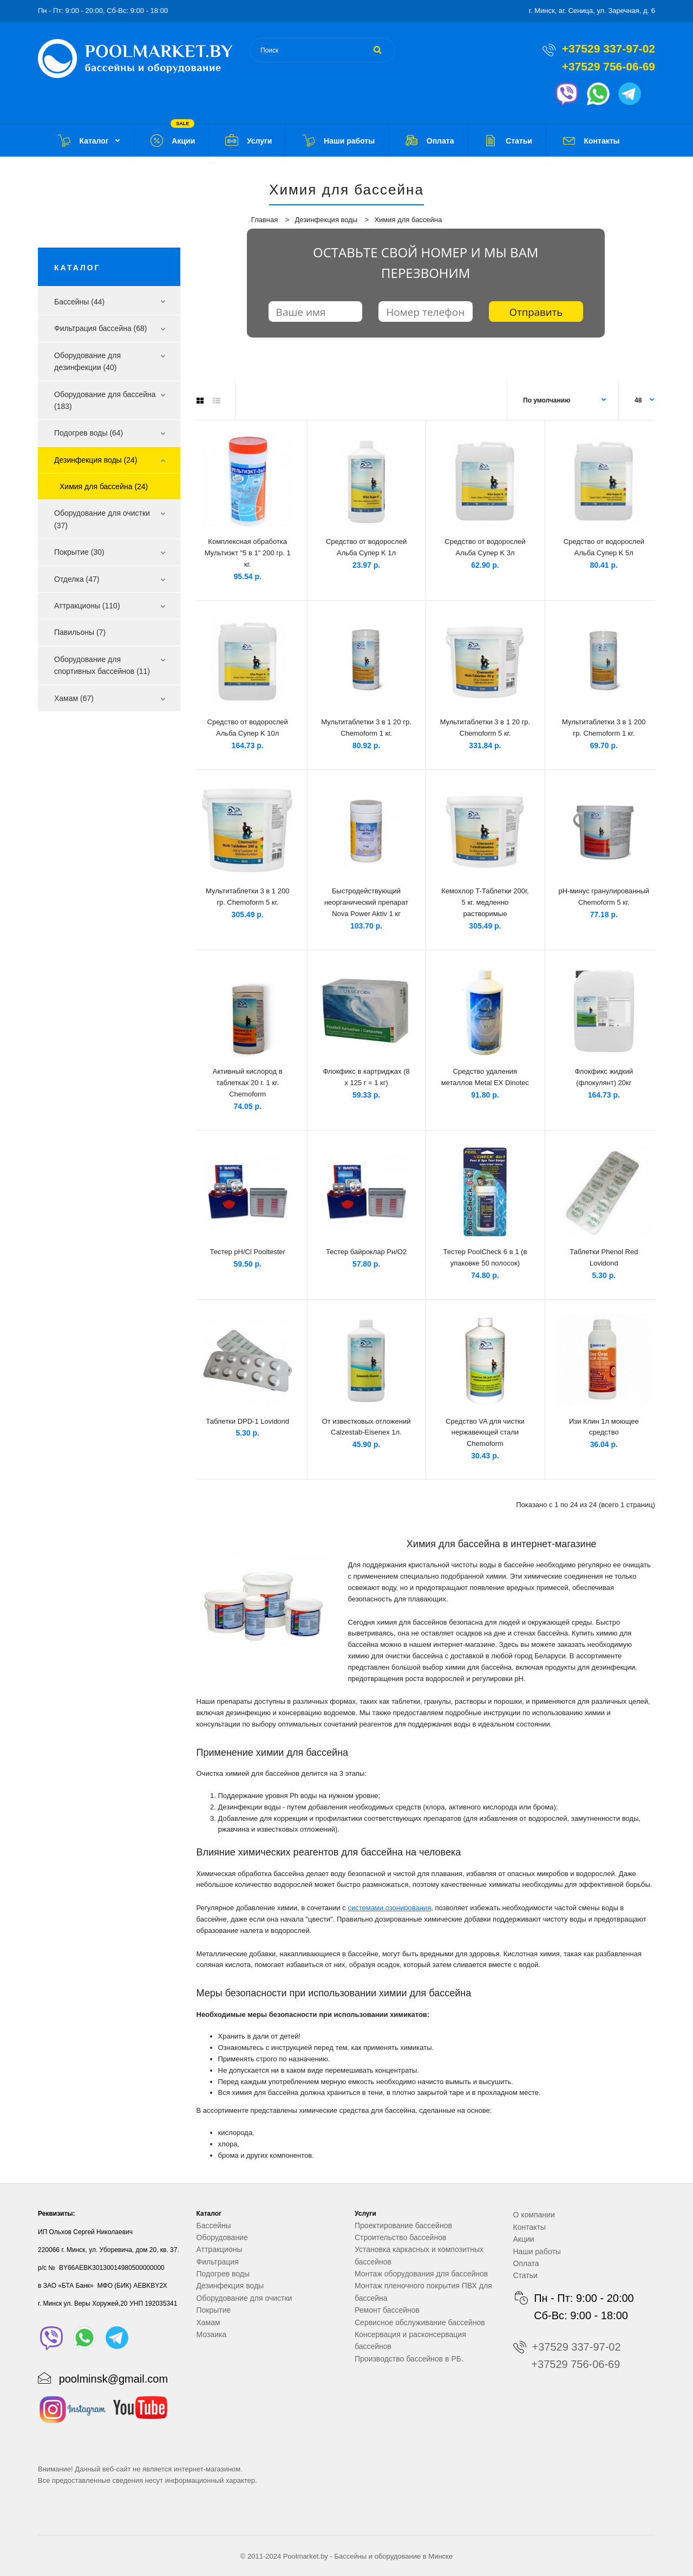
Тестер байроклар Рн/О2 (366, 1252)
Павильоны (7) (80, 632)
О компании (534, 2214)
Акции (523, 2239)
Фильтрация (218, 2261)
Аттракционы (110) (87, 605)
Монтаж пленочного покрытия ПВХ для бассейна (423, 2291)
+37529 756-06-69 (608, 66)
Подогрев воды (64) (88, 433)
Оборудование (222, 2237)
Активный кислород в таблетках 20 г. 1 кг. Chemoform (248, 1082)
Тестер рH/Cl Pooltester (247, 1252)
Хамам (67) (74, 698)
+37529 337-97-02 (608, 48)
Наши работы (537, 2251)
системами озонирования (389, 1908)
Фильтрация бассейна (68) (100, 328)
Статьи (525, 2275)
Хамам (208, 2322)
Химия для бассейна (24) (104, 486)
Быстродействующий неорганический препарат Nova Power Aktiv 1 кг (366, 902)
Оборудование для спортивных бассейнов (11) (102, 665)
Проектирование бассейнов (403, 2225)
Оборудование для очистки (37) (102, 519)
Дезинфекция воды (326, 220)
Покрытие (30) (79, 552)
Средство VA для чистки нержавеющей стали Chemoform (485, 1432)
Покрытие (214, 2310)
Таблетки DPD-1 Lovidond (247, 1421)
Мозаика (212, 2334)
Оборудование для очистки (244, 2298)
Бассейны (214, 2225)
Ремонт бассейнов (387, 2310)
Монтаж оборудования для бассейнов (421, 2273)
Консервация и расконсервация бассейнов (410, 2340)
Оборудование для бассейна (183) (105, 400)
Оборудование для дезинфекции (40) (87, 361)
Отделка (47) (77, 579)
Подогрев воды (223, 2273)
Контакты (529, 2227)
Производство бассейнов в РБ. (409, 2358)
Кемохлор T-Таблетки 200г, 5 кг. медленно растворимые (484, 902)
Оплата (526, 2263)
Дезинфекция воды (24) (95, 460)
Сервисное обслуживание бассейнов (420, 2322)
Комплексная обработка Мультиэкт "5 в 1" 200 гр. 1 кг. (248, 552)
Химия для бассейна (408, 220)
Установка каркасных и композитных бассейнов (419, 2255)
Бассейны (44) (79, 301)
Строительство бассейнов (400, 2237)
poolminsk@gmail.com (113, 2379)
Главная (264, 220)
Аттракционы (220, 2249)
